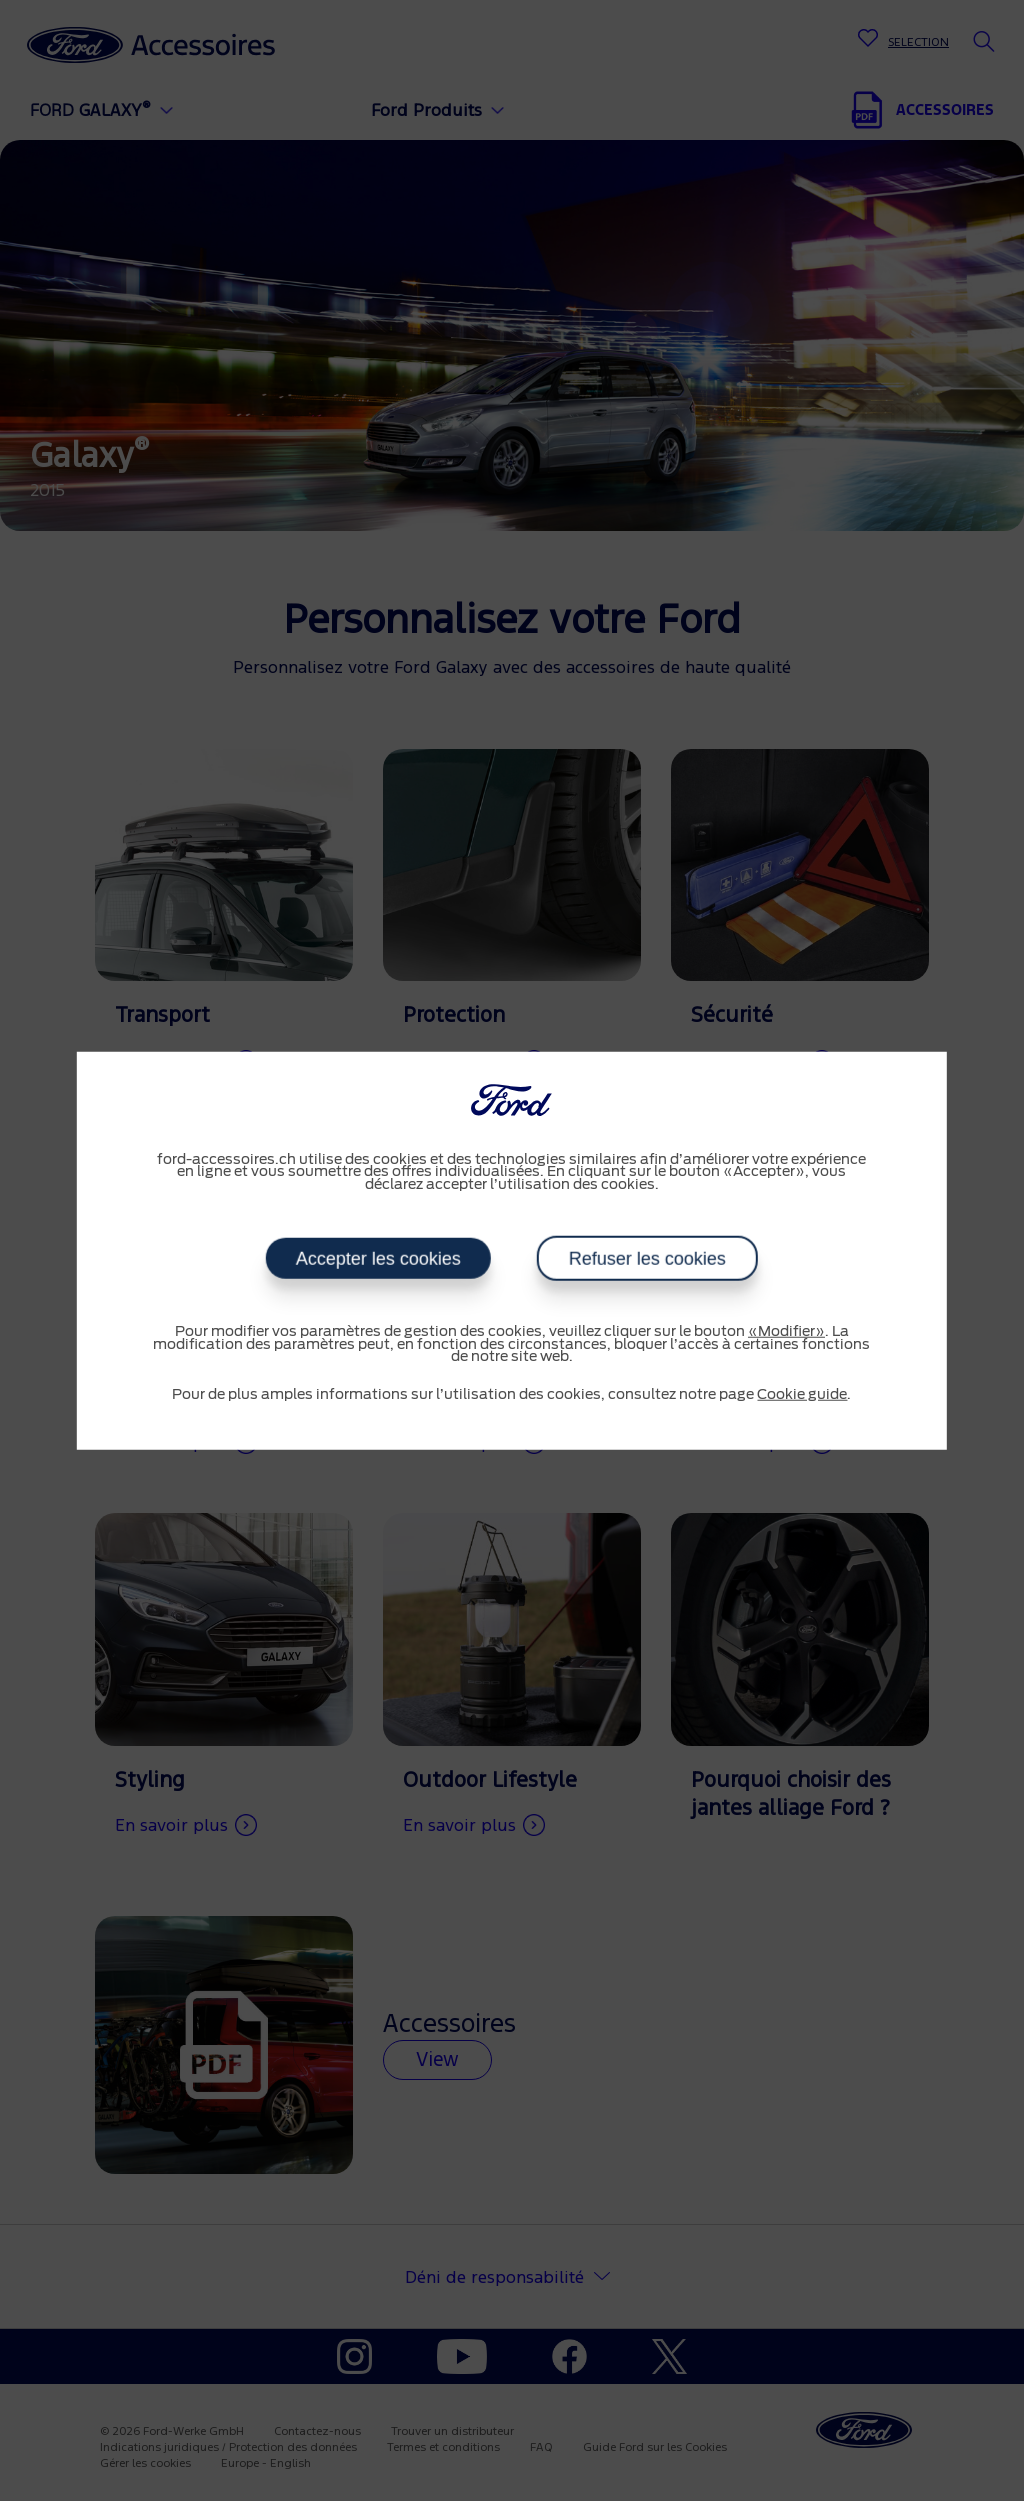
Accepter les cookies (378, 1259)
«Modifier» (786, 1332)
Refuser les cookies (647, 1259)
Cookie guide (802, 1394)
